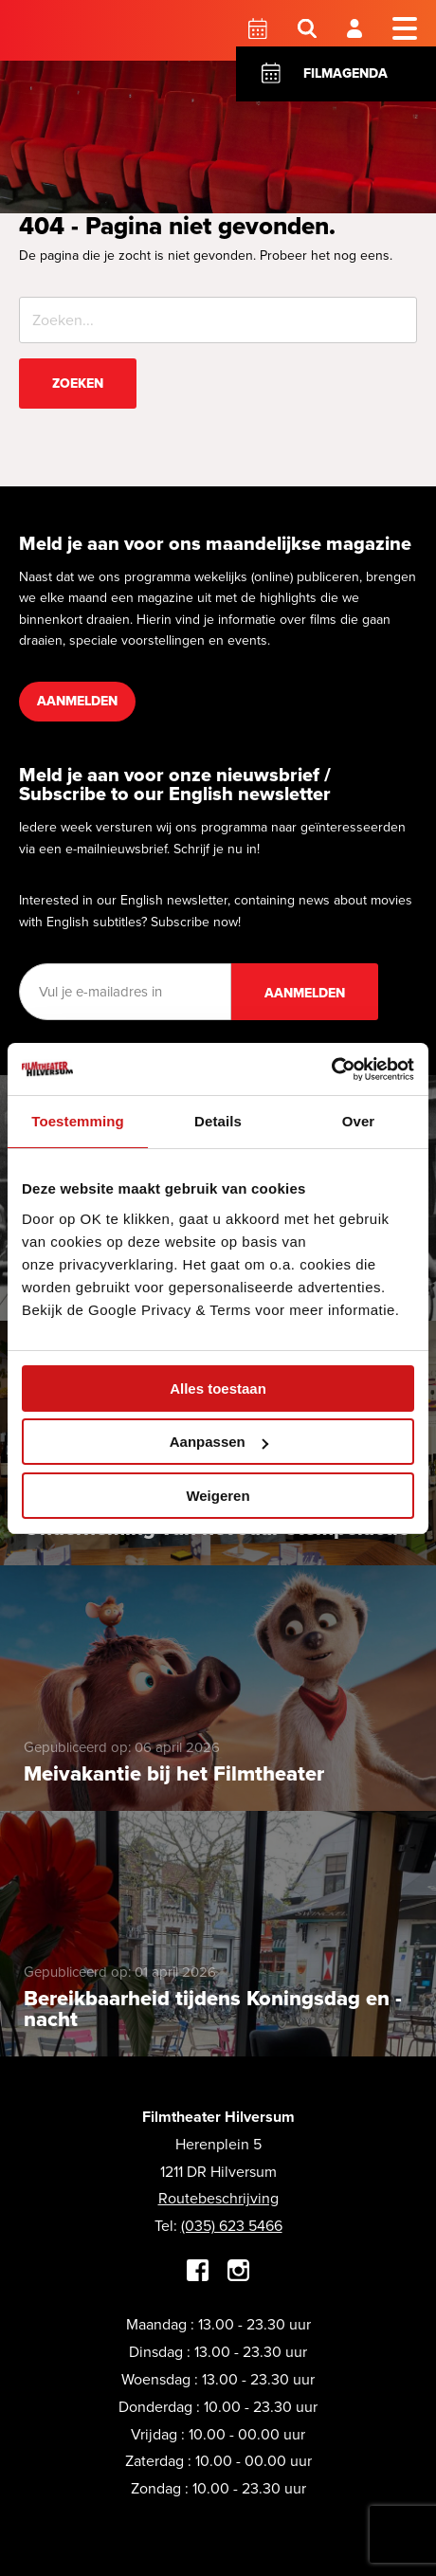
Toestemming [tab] (77, 1121)
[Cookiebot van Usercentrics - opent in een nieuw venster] (331, 1069)
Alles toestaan (218, 1388)
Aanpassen (219, 1442)
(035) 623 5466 (231, 2226)
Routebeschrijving (218, 2198)
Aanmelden (77, 701)
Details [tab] (218, 1121)
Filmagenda (345, 73)
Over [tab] (358, 1121)
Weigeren (217, 1496)
